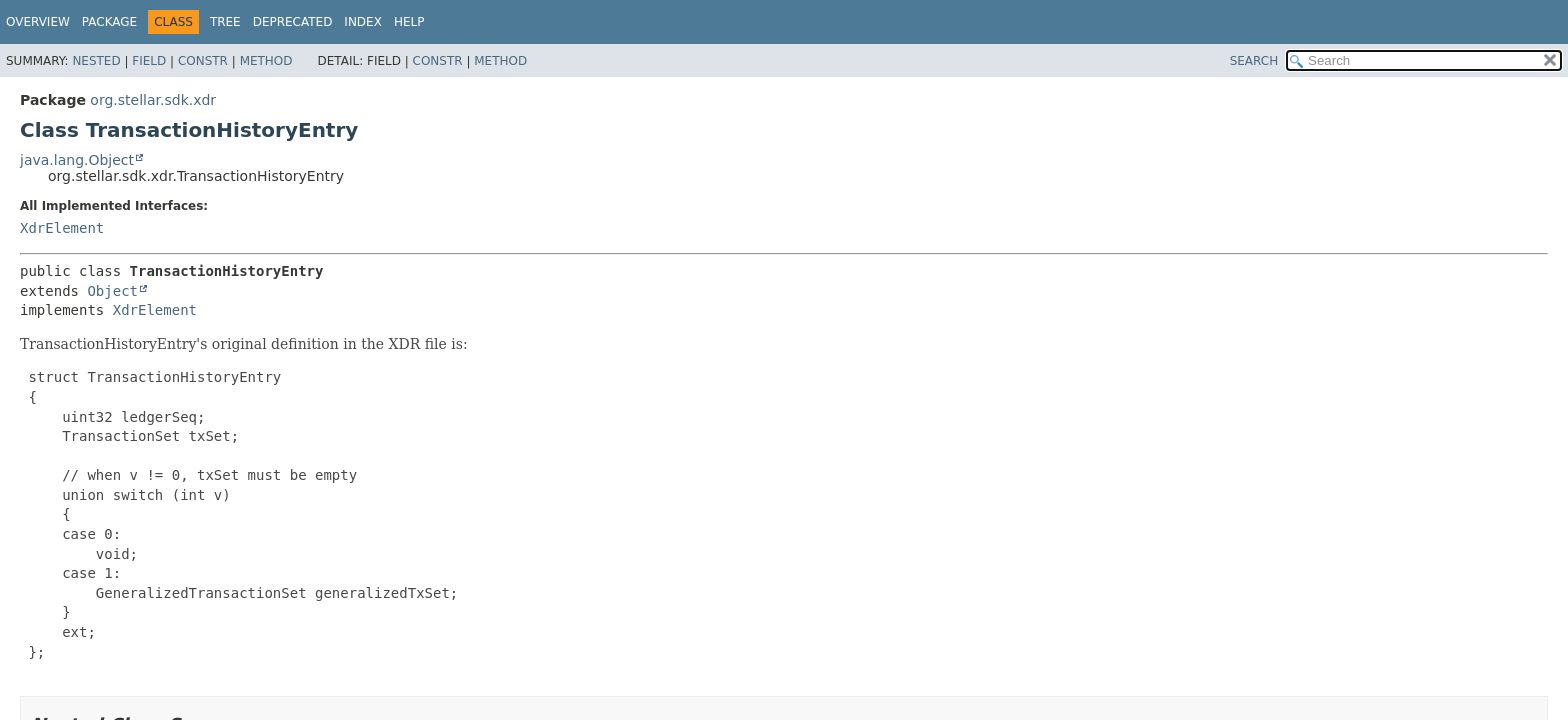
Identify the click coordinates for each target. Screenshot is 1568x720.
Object (112, 291)
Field (149, 61)
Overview (38, 22)
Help (409, 22)
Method (266, 61)
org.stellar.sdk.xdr (153, 100)
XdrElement (62, 228)
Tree (225, 22)
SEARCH (1254, 61)
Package (109, 22)
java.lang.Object (77, 160)
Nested (96, 61)
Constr (203, 61)
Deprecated (293, 22)
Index (363, 22)
